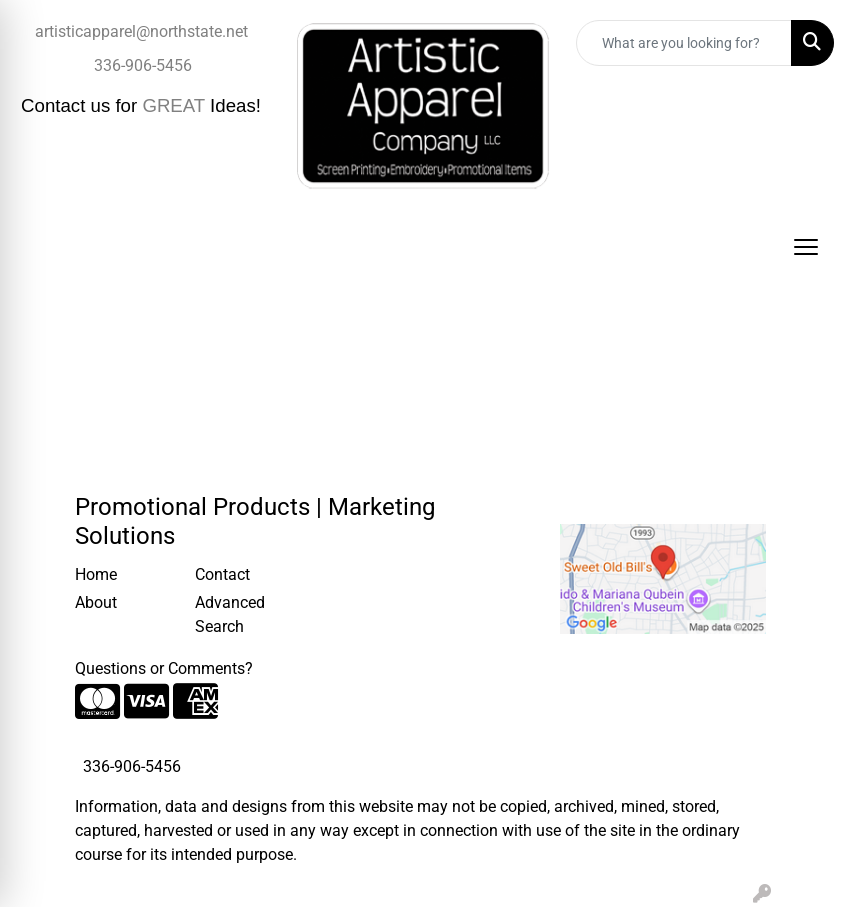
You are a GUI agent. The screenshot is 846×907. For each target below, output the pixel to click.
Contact (222, 574)
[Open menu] (806, 247)
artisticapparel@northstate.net (141, 31)
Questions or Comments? (164, 668)
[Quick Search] (684, 43)
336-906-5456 (143, 65)
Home (96, 574)
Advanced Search (230, 614)
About (96, 602)
